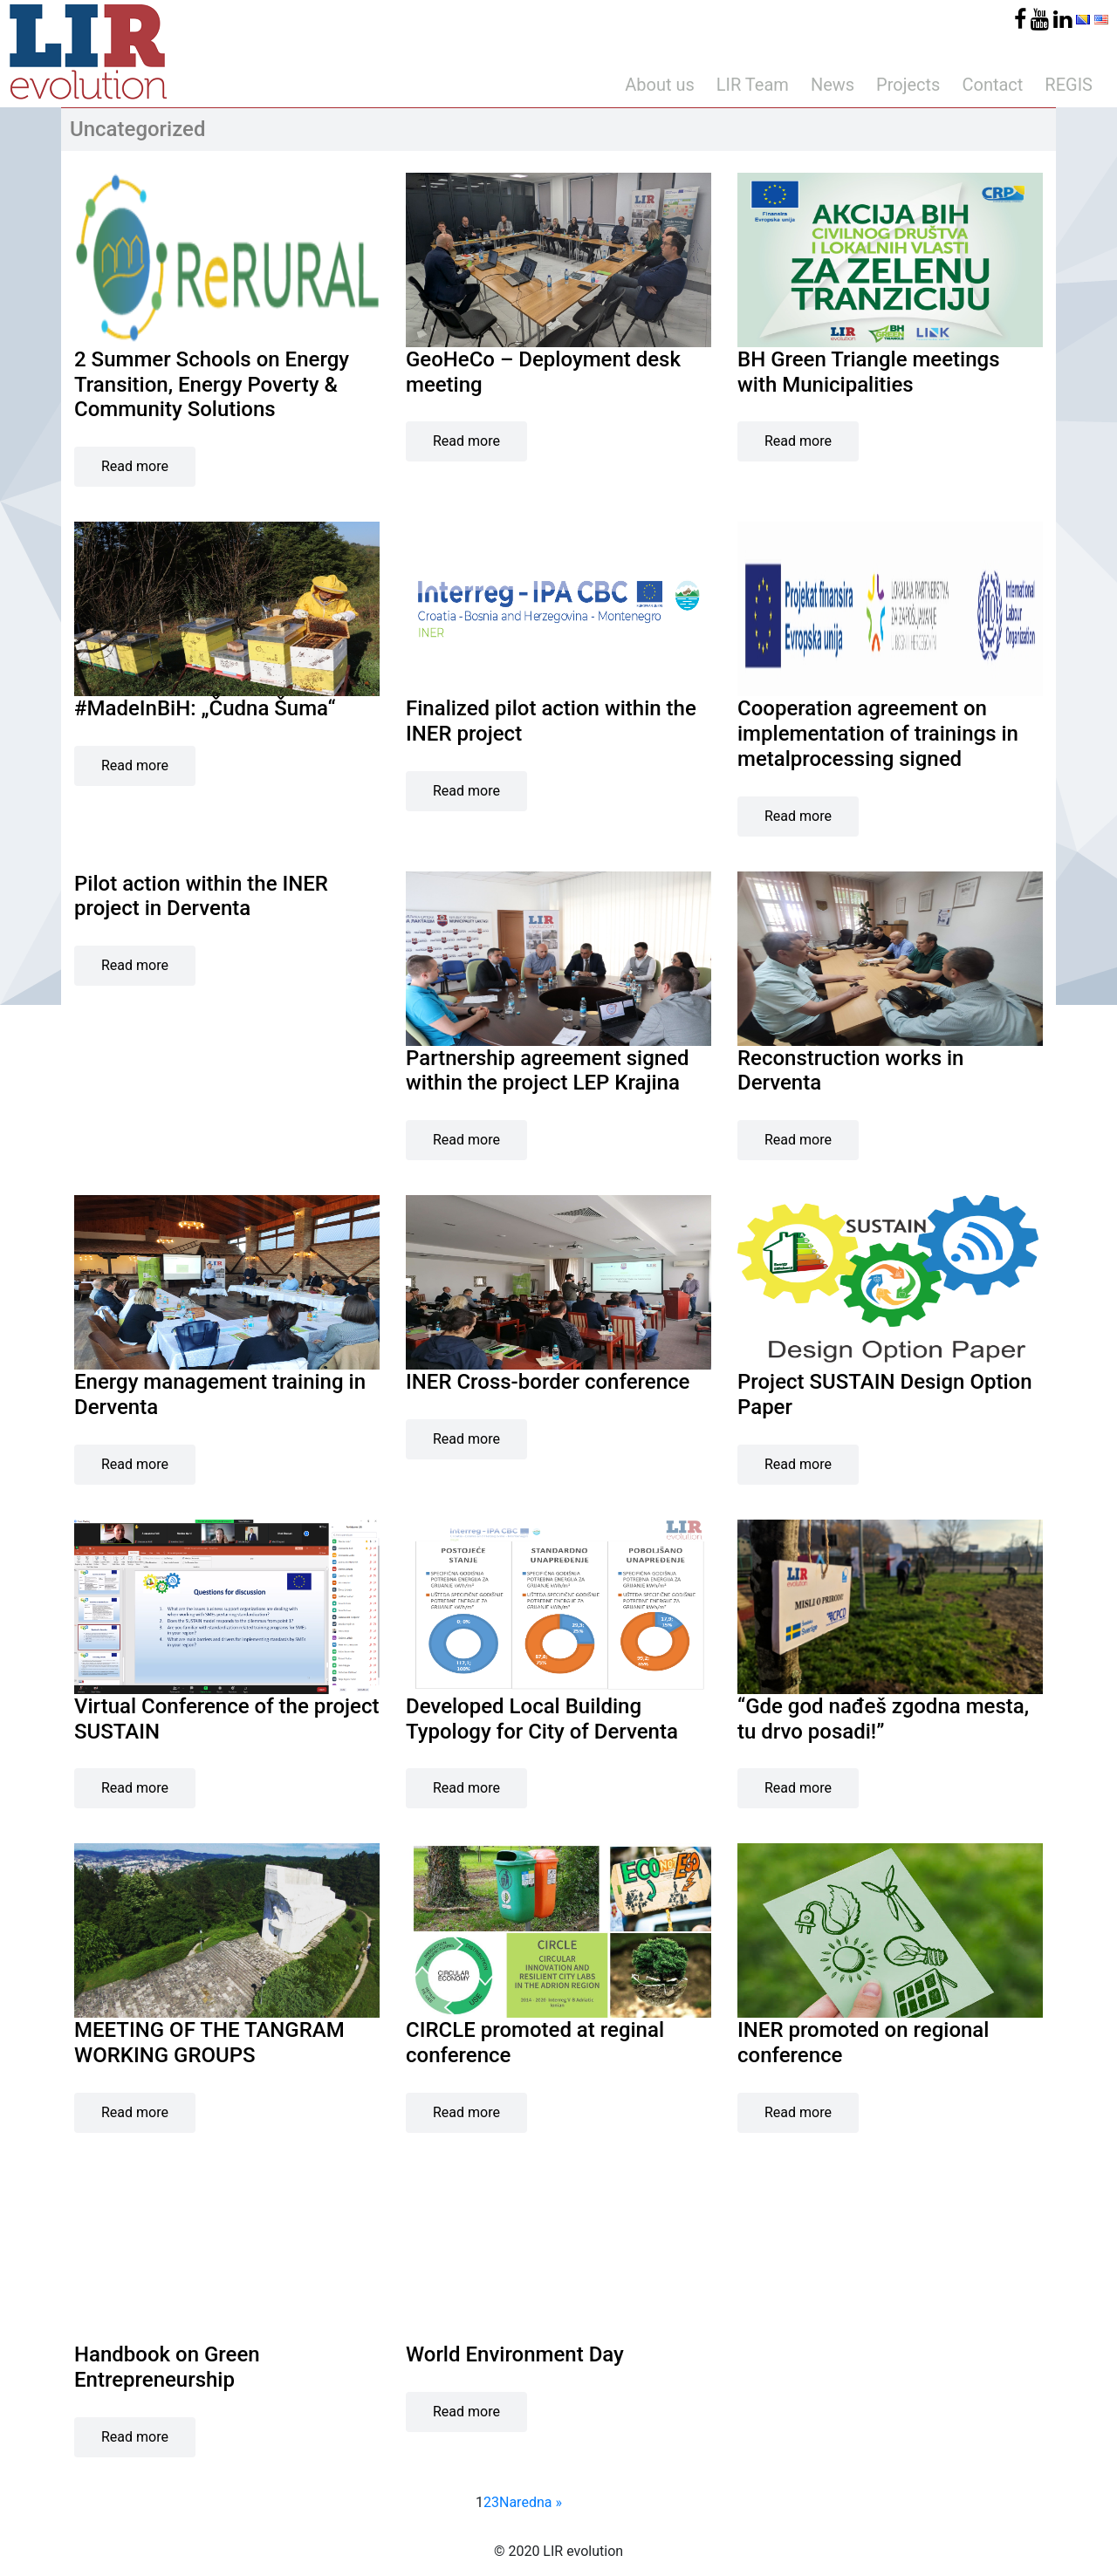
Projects (908, 84)
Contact (992, 84)
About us (660, 84)
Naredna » (530, 2502)
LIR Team (752, 84)
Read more (134, 466)
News (832, 84)
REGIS (1069, 84)
